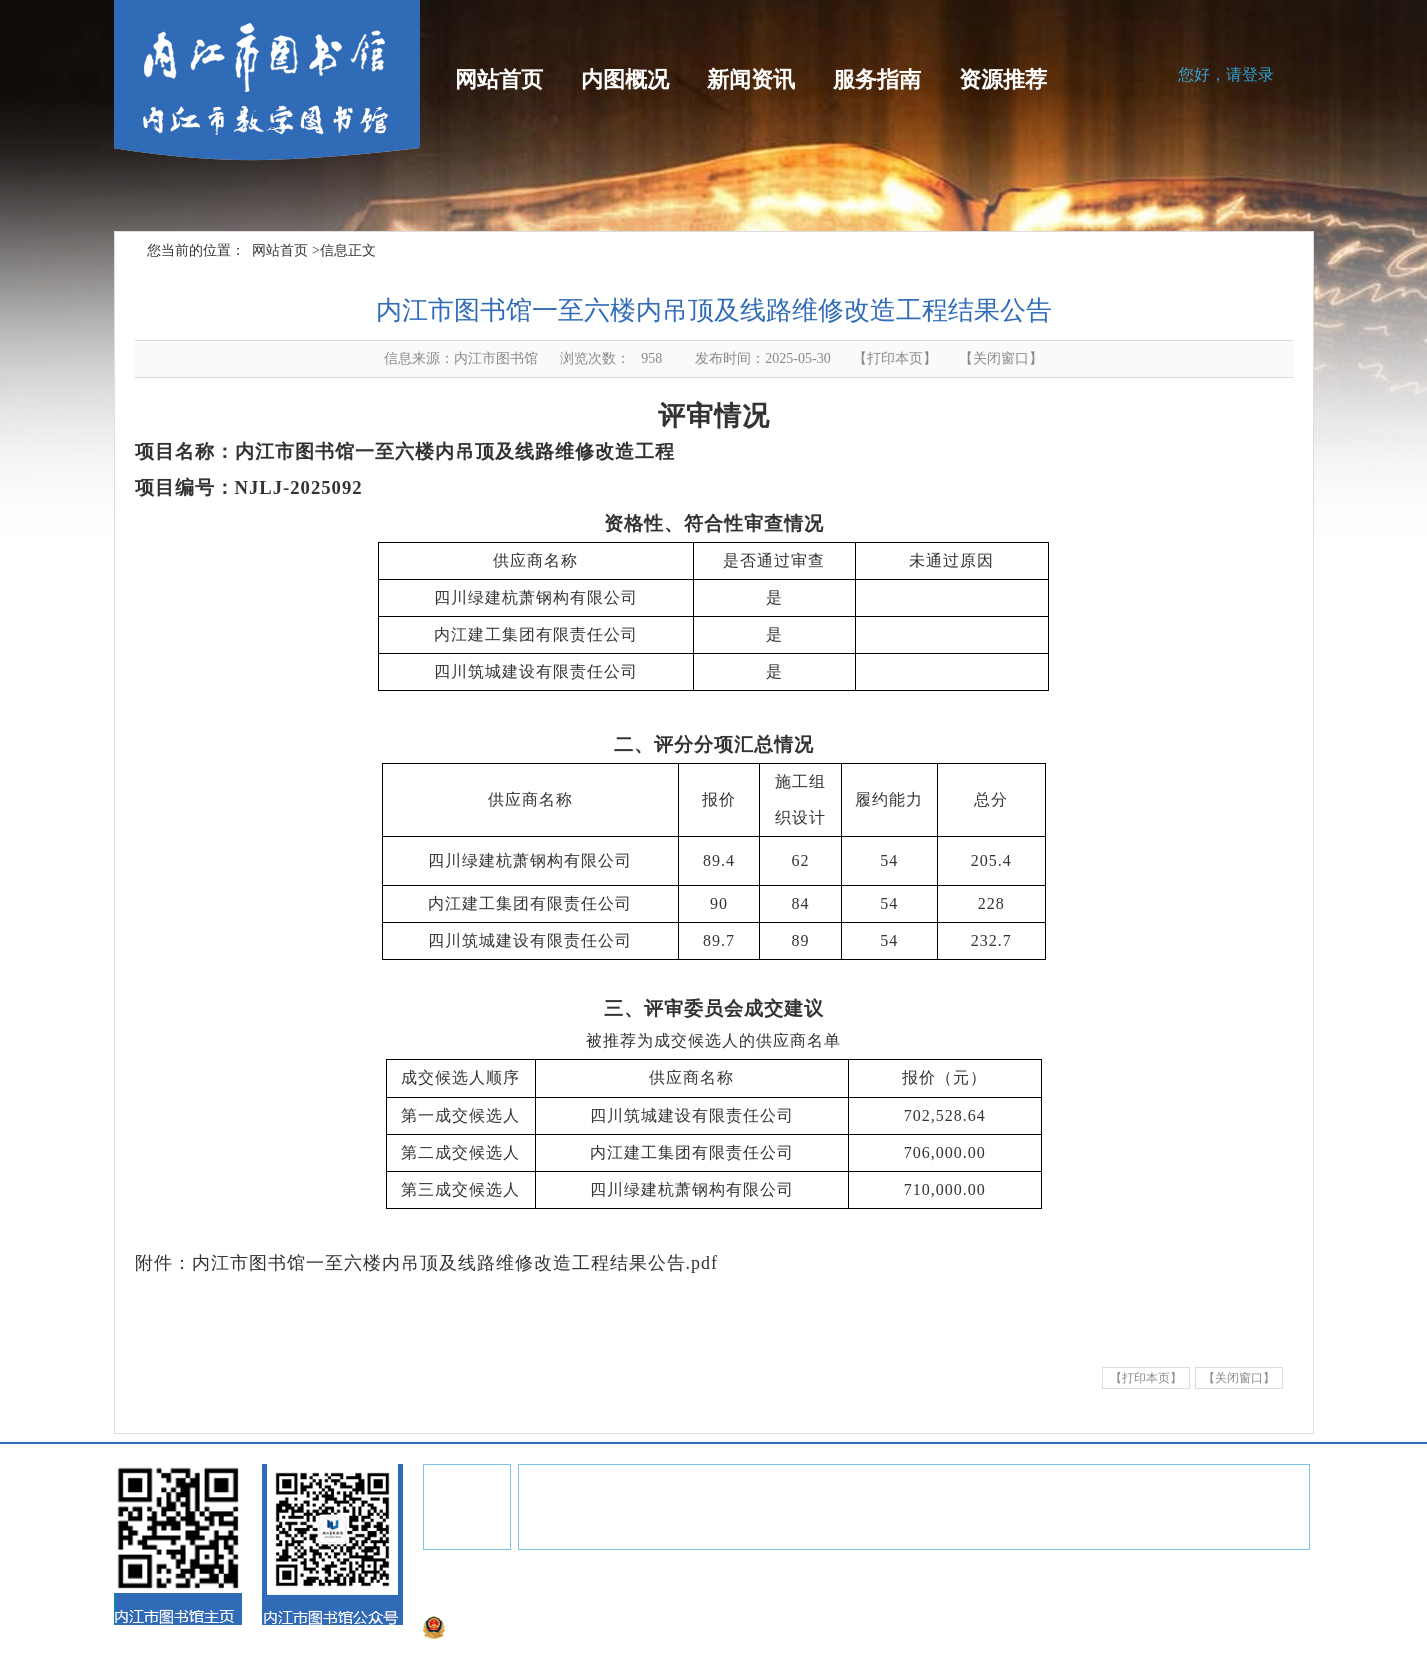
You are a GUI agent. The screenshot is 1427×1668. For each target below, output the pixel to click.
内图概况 (625, 79)
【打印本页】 (895, 358)
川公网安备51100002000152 (517, 1629)
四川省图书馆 (597, 1507)
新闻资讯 (751, 79)
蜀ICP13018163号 (803, 1601)
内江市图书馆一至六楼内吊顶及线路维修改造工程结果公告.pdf (455, 1263)
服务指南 (877, 79)
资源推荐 (1003, 79)
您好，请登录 (1226, 74)
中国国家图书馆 (711, 1507)
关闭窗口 (1001, 358)
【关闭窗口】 (1239, 1378)
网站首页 (499, 79)
